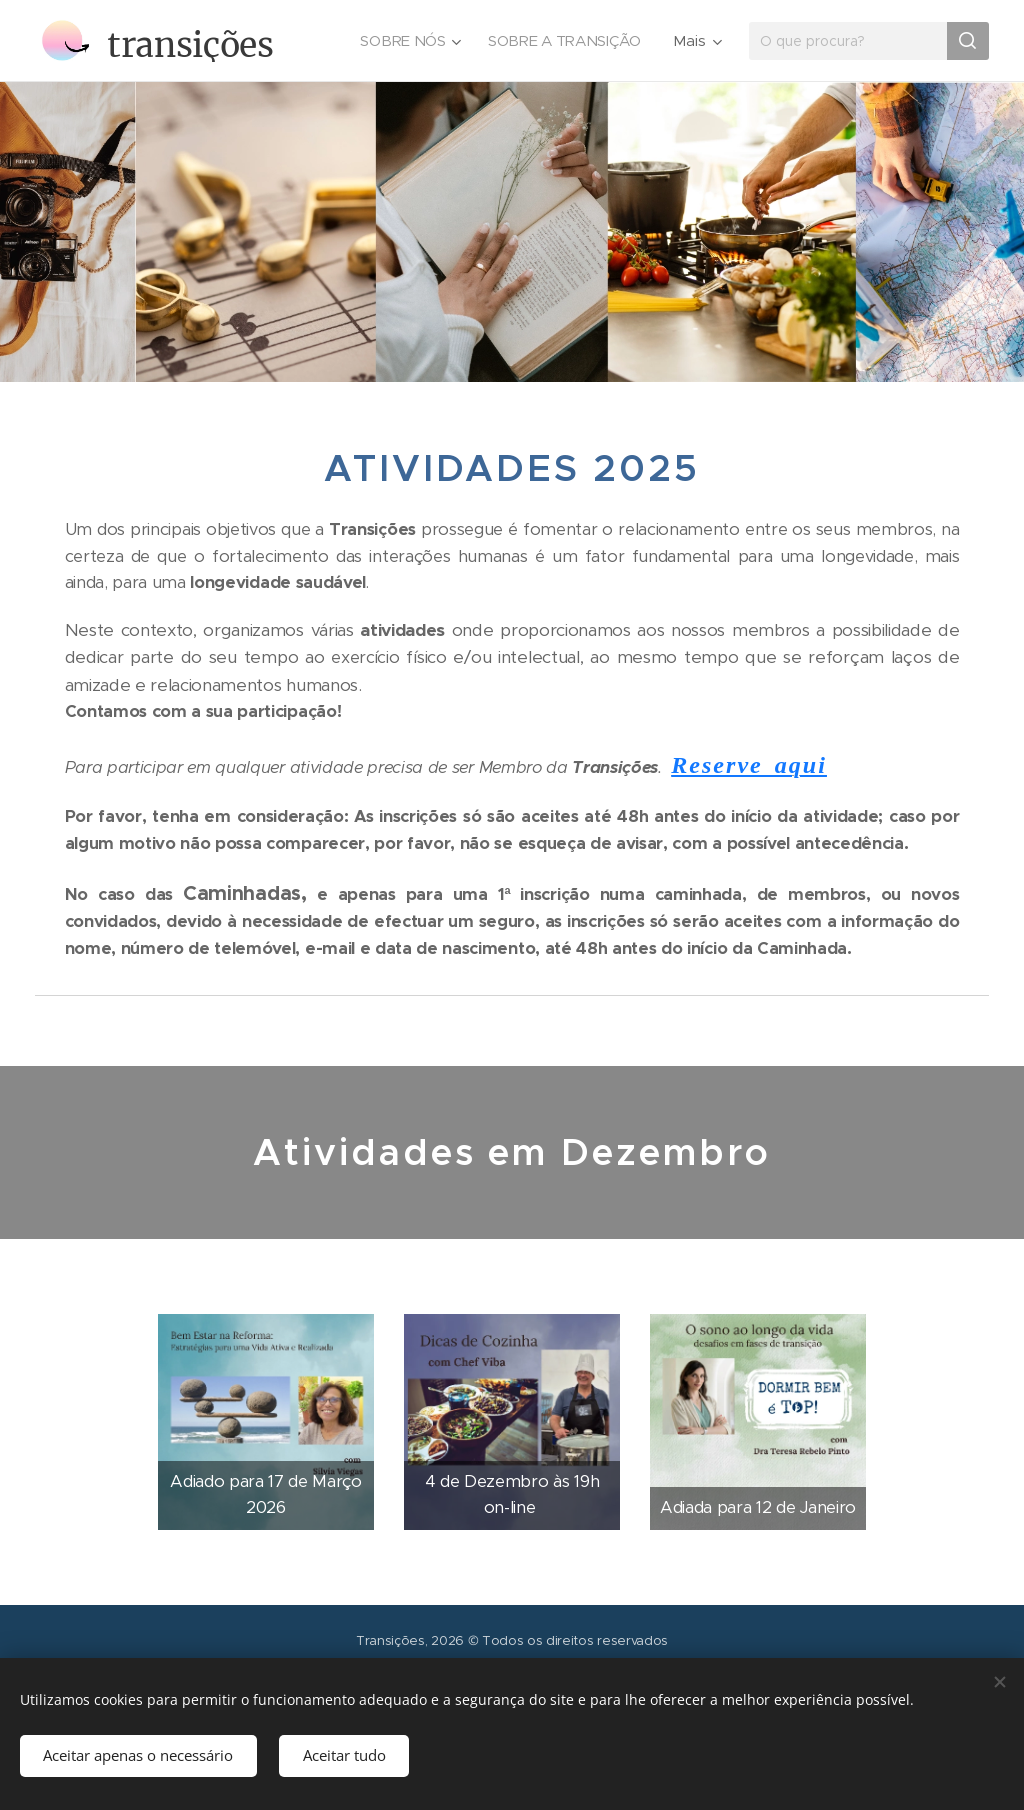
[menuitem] (407, 41)
